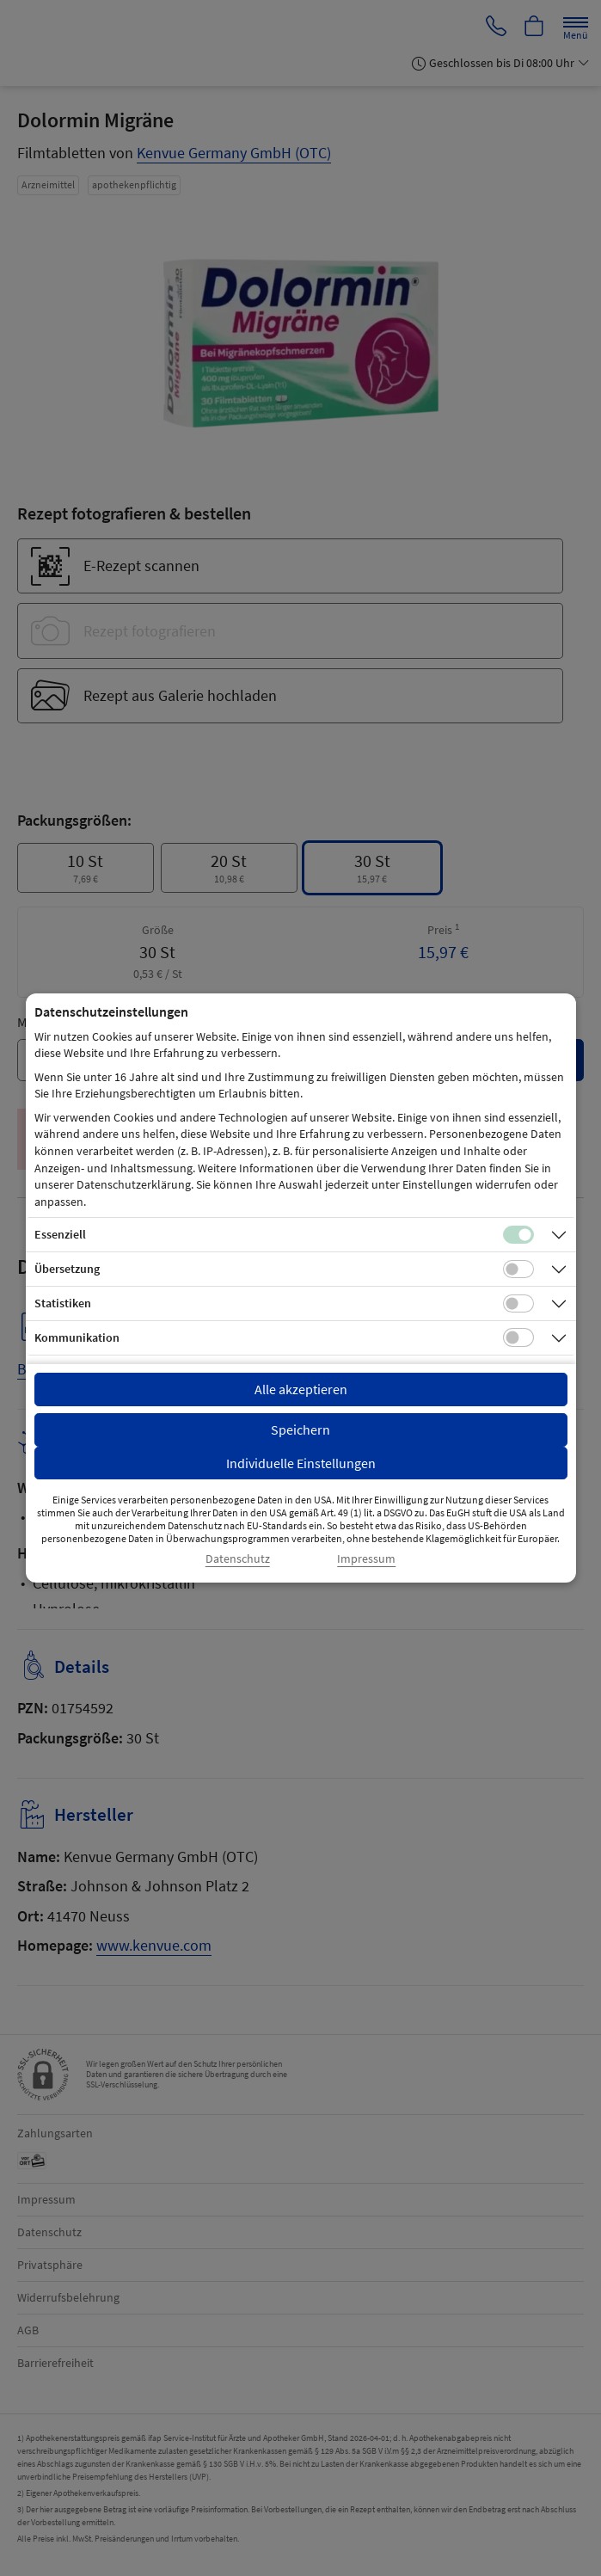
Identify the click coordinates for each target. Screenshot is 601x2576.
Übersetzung (67, 1268)
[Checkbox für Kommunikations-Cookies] (518, 1337)
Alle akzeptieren (301, 1389)
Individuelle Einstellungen (301, 1463)
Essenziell (60, 1234)
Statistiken (62, 1303)
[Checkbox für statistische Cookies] (518, 1303)
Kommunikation (77, 1337)
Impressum (366, 1559)
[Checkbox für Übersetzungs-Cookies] (518, 1269)
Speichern (300, 1429)
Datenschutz (237, 1559)
